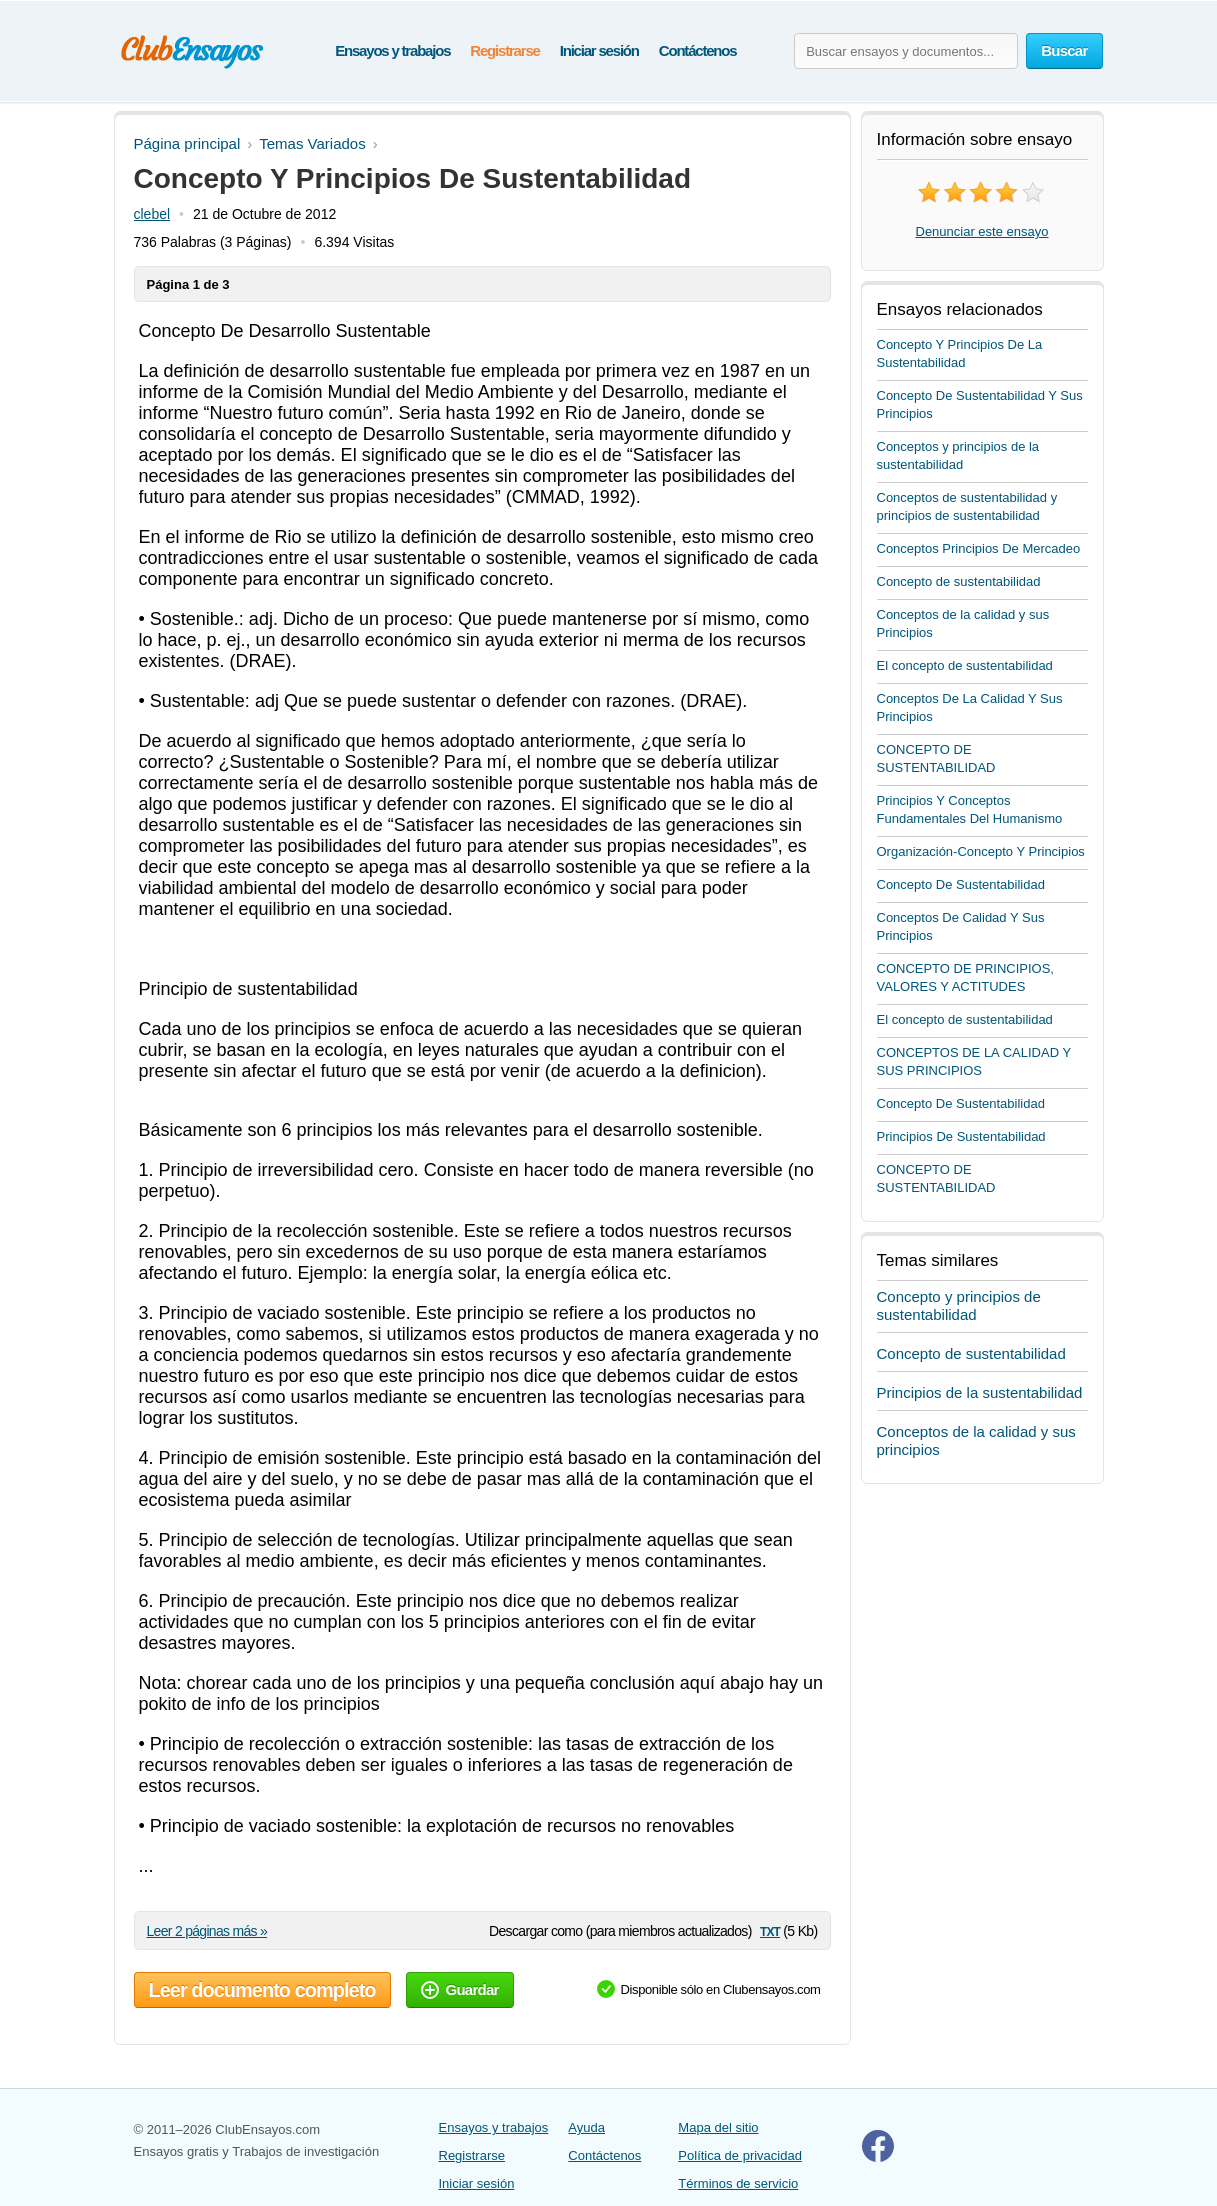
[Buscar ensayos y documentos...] (906, 51)
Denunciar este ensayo (982, 231)
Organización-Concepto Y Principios (981, 851)
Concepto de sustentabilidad (959, 581)
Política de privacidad (740, 2155)
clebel (152, 214)
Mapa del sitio (718, 2127)
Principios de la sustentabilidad (980, 1392)
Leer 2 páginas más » (207, 1931)
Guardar (460, 1989)
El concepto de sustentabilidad (965, 665)
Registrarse (504, 50)
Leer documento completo (262, 1990)
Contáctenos (698, 50)
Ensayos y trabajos (392, 50)
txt (770, 1930)
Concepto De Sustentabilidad (961, 884)
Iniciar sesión (599, 50)
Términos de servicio (738, 2183)
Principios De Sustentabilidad (961, 1136)
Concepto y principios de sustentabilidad (959, 1305)
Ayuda (586, 2127)
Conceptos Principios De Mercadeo (979, 548)
